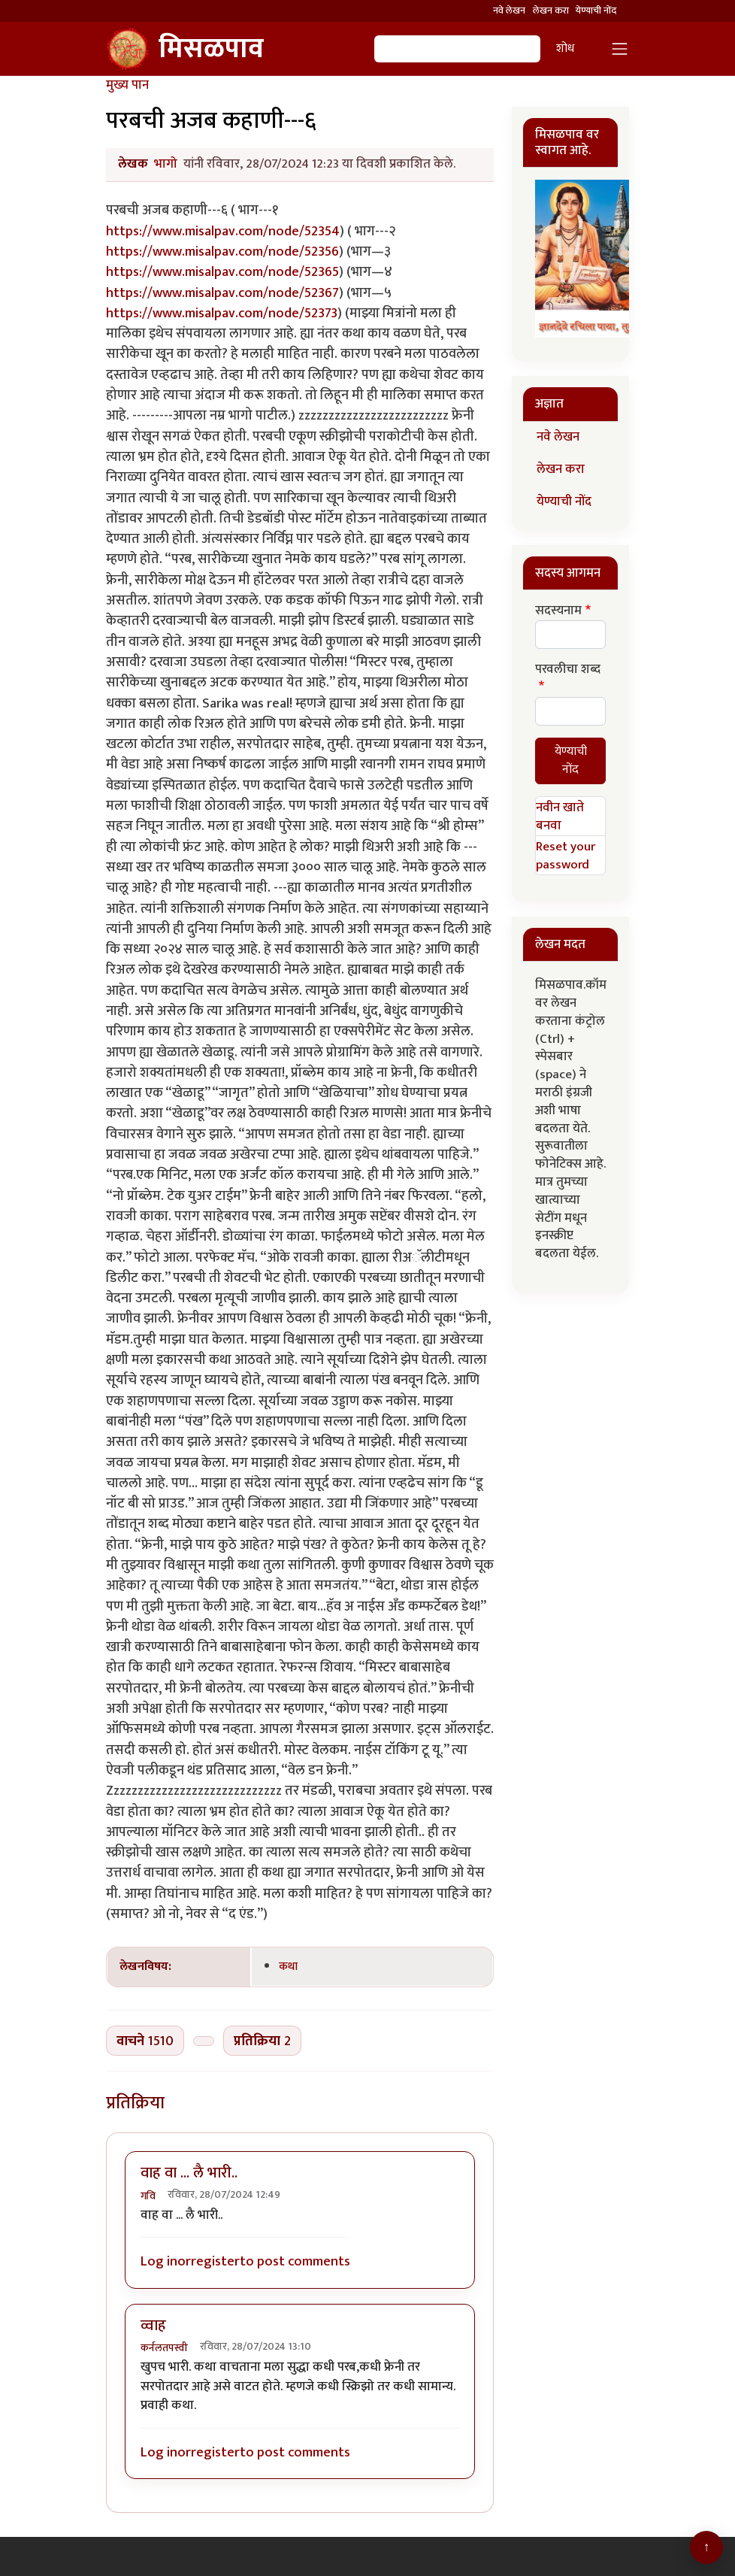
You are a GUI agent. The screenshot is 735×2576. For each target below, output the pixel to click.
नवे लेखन (509, 10)
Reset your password (565, 855)
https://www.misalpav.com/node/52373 (221, 313)
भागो (165, 163)
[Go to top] (706, 2547)
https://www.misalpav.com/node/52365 (222, 271)
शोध (565, 48)
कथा (288, 1966)
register (215, 2261)
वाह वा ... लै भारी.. (189, 2173)
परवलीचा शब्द (567, 670)
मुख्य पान (127, 84)
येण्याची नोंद (596, 10)
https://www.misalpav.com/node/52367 (222, 293)
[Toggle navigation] (620, 49)
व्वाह (153, 2325)
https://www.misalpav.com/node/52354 (223, 231)
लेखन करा (551, 10)
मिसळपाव (185, 49)
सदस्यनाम (558, 611)
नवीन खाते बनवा (560, 816)
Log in (159, 2261)
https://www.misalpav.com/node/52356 (222, 251)
